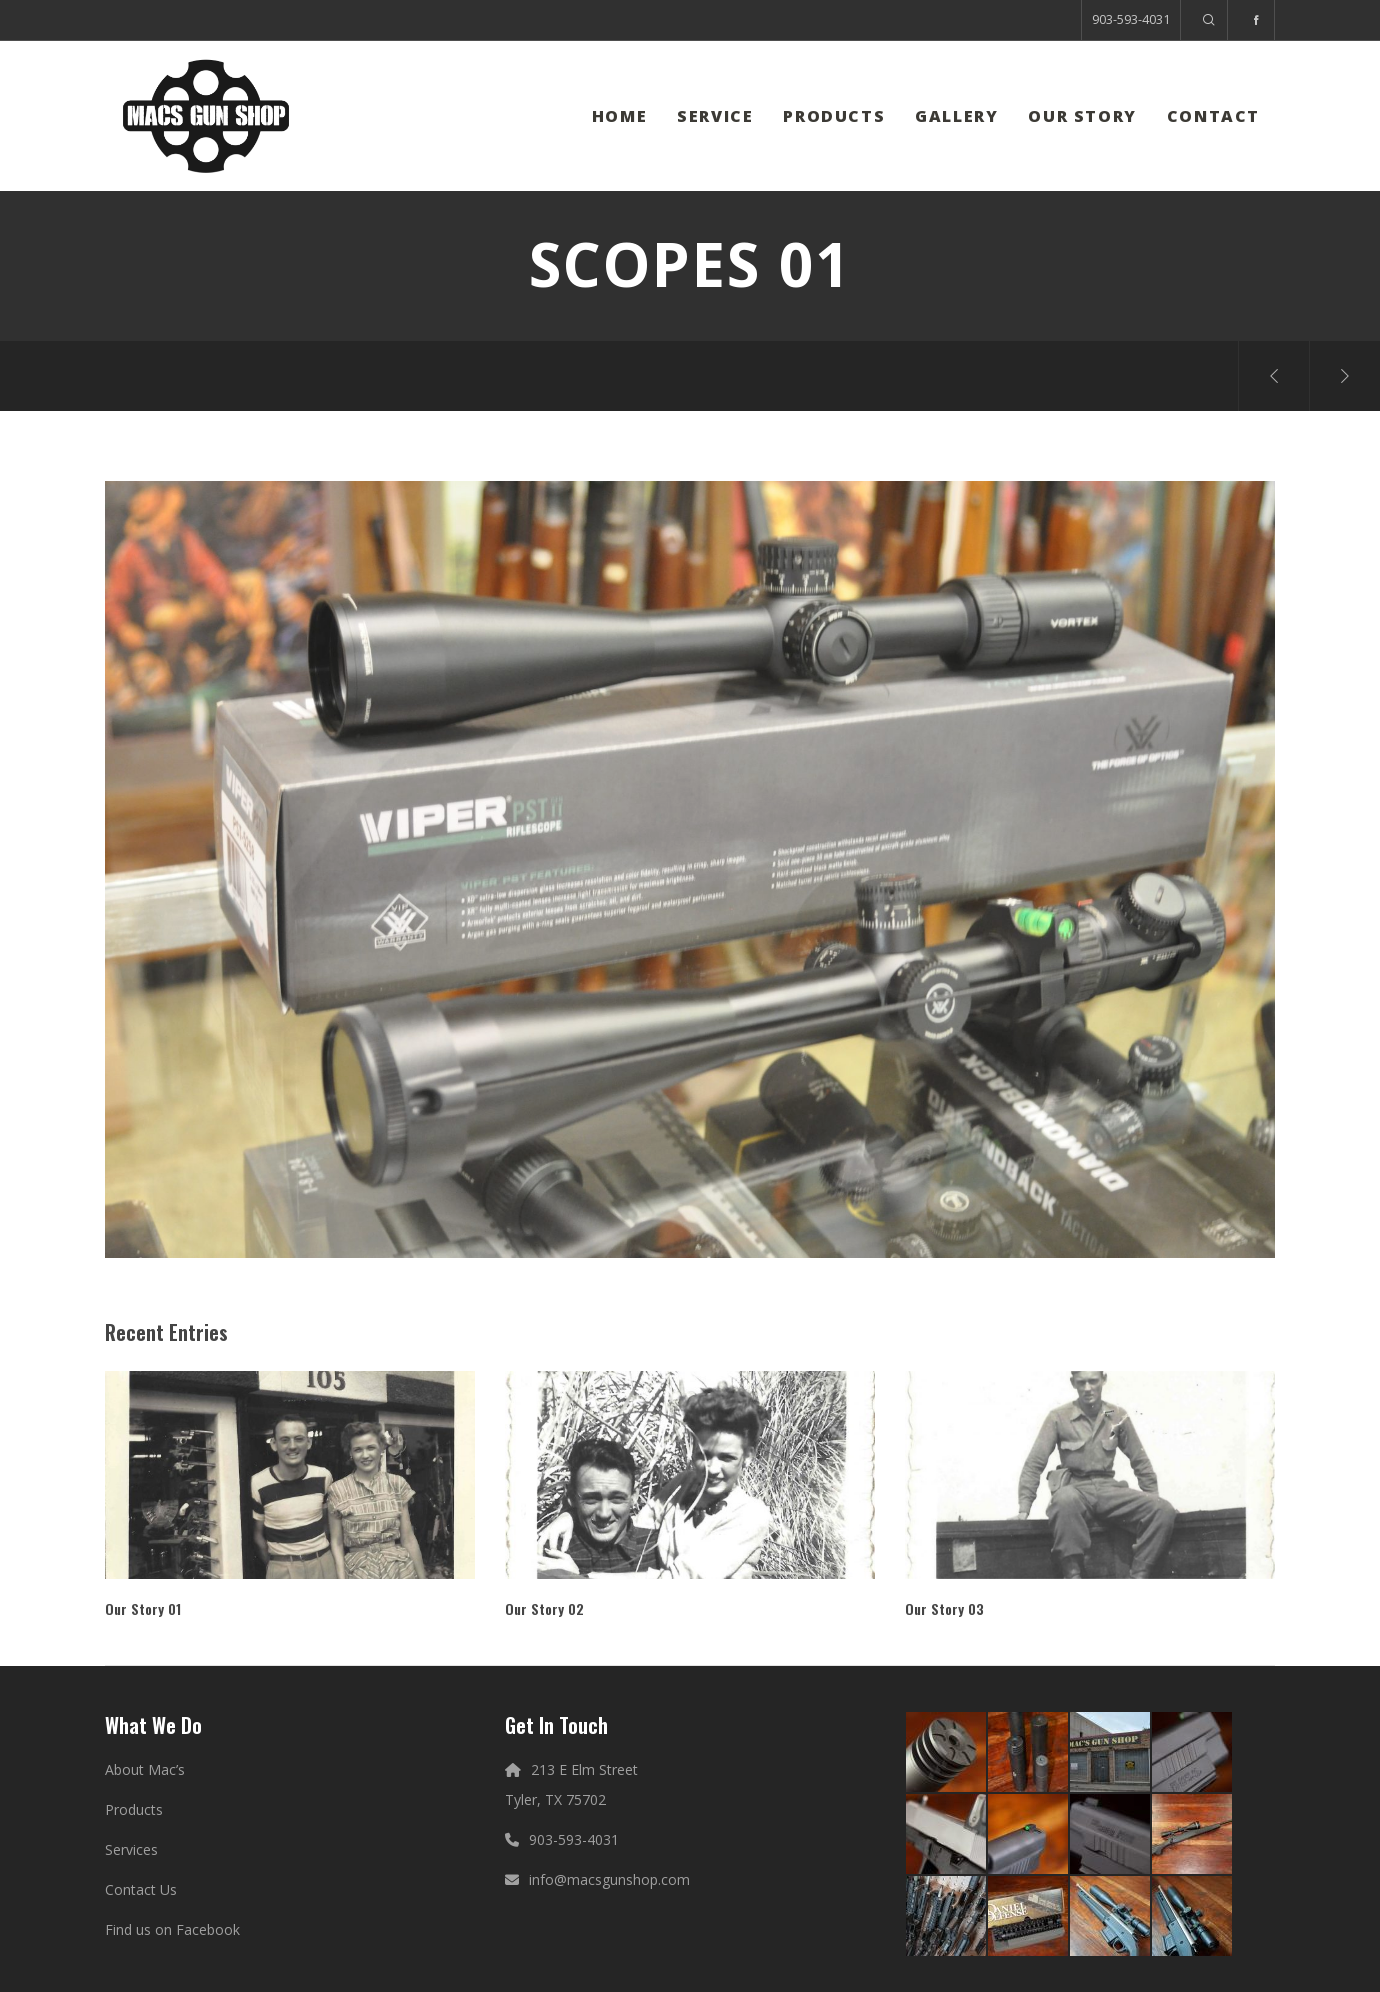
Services (131, 1849)
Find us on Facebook (172, 1929)
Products (134, 1809)
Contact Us (141, 1889)
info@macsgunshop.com (609, 1879)
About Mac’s (145, 1769)
